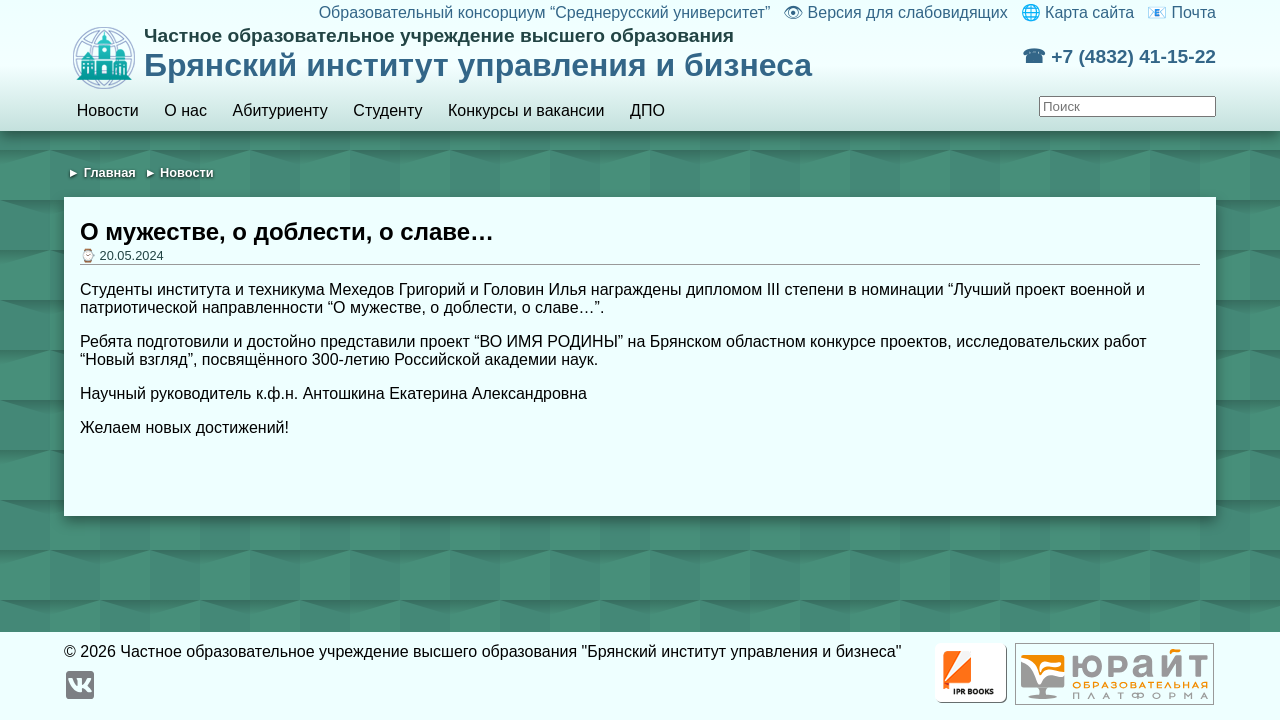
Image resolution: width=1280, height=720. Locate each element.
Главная (110, 172)
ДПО (647, 110)
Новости (108, 110)
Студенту (387, 110)
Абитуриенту (280, 110)
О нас (185, 110)
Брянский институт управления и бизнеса (583, 54)
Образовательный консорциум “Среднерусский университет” (545, 12)
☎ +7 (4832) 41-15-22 (1119, 56)
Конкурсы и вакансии (526, 110)
